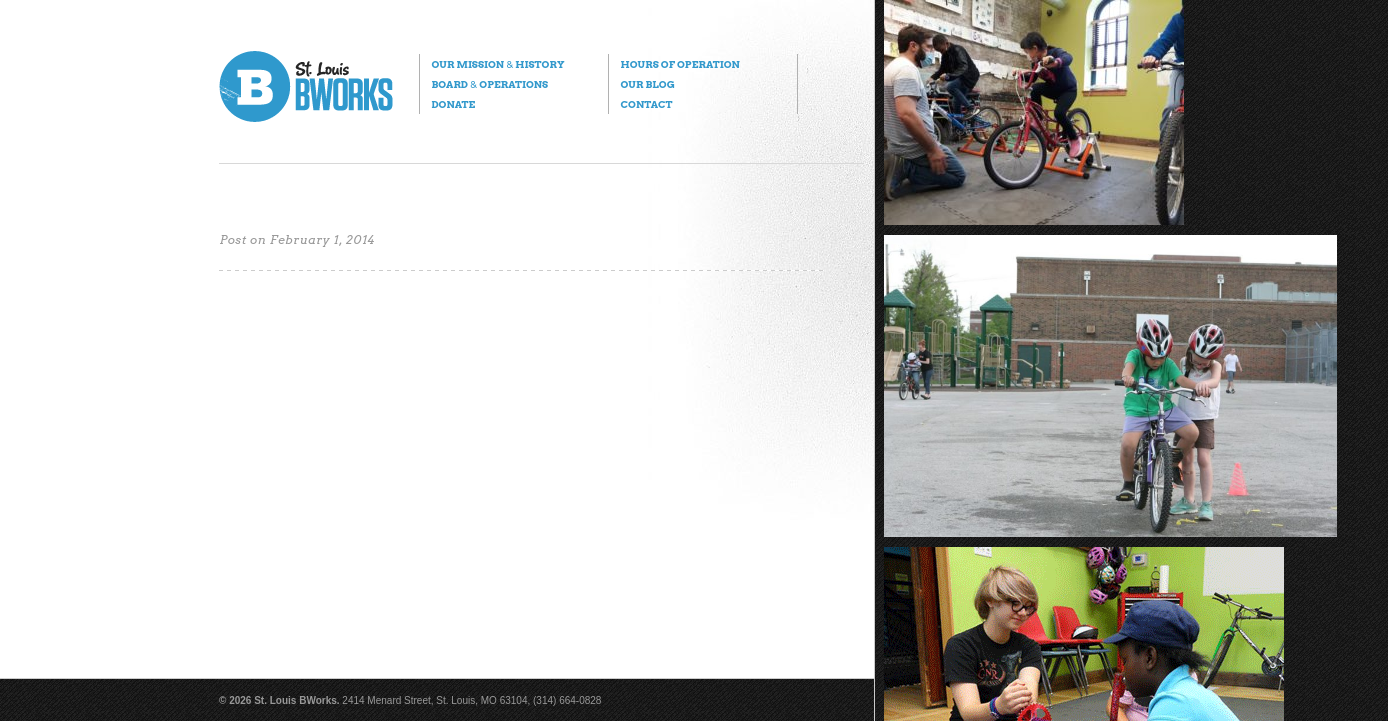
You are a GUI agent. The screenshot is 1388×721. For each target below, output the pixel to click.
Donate (453, 104)
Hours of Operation (679, 64)
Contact (646, 104)
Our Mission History (497, 64)
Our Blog (647, 84)
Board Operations (489, 84)
